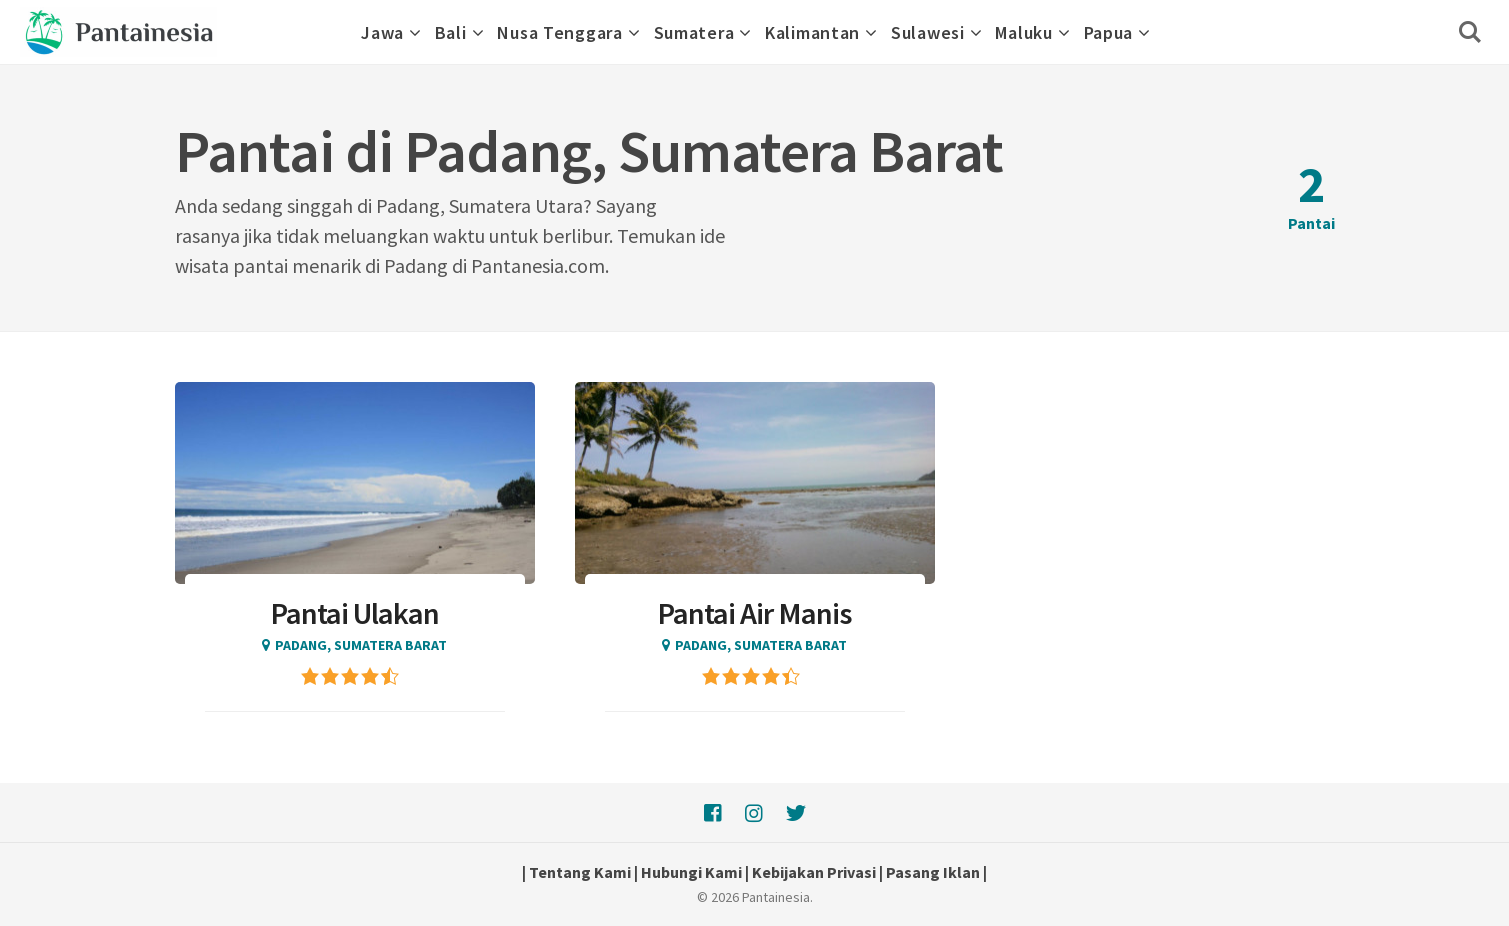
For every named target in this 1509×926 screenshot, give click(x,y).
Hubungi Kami (691, 872)
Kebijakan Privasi (814, 872)
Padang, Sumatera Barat (361, 645)
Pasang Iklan (933, 872)
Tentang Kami (580, 872)
